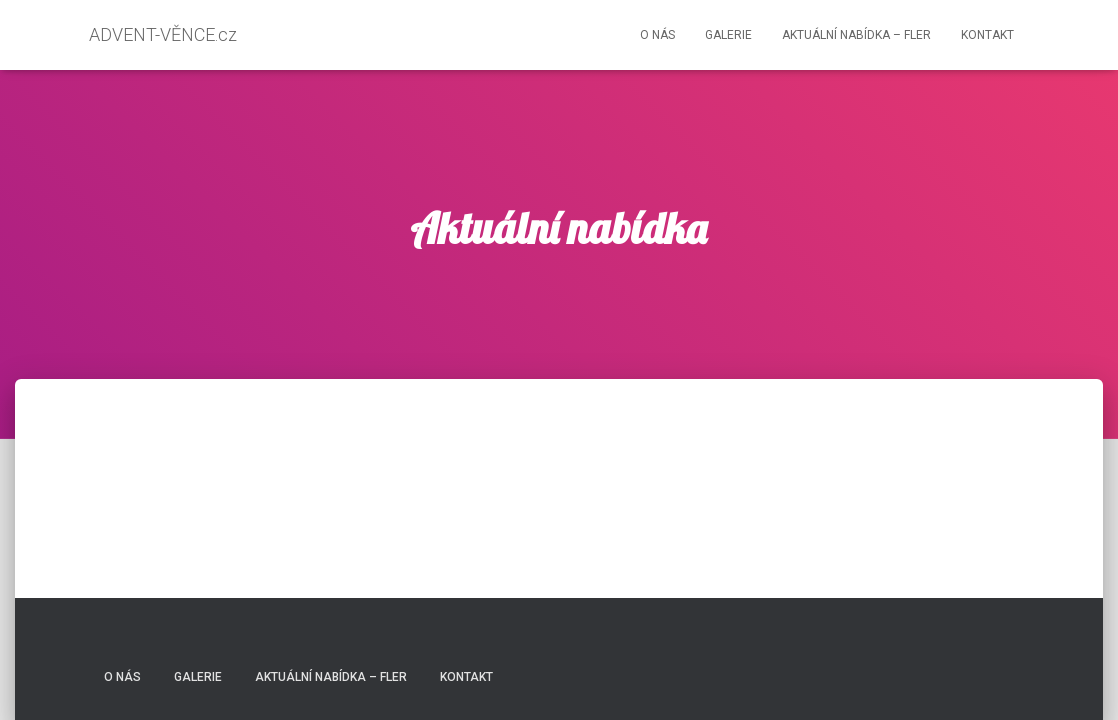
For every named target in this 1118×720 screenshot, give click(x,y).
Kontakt (987, 35)
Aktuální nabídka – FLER (856, 35)
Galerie (728, 35)
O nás (657, 35)
